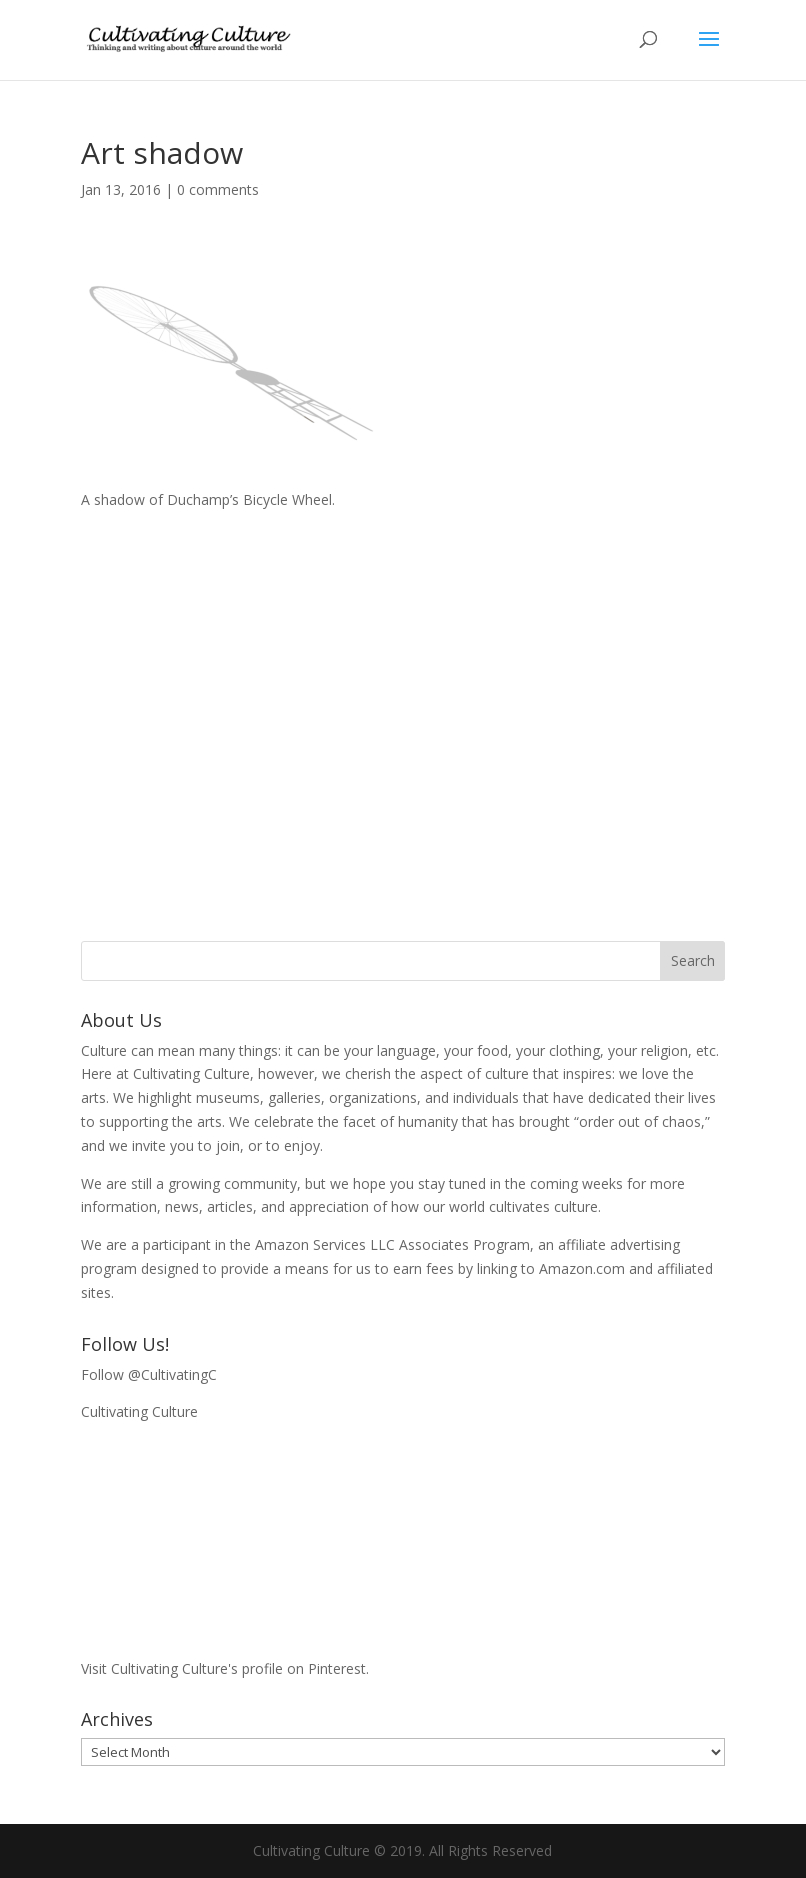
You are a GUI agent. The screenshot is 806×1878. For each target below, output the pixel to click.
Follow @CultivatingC (149, 1374)
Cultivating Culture (139, 1411)
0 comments (218, 189)
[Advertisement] (403, 705)
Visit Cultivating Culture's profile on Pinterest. (225, 1668)
